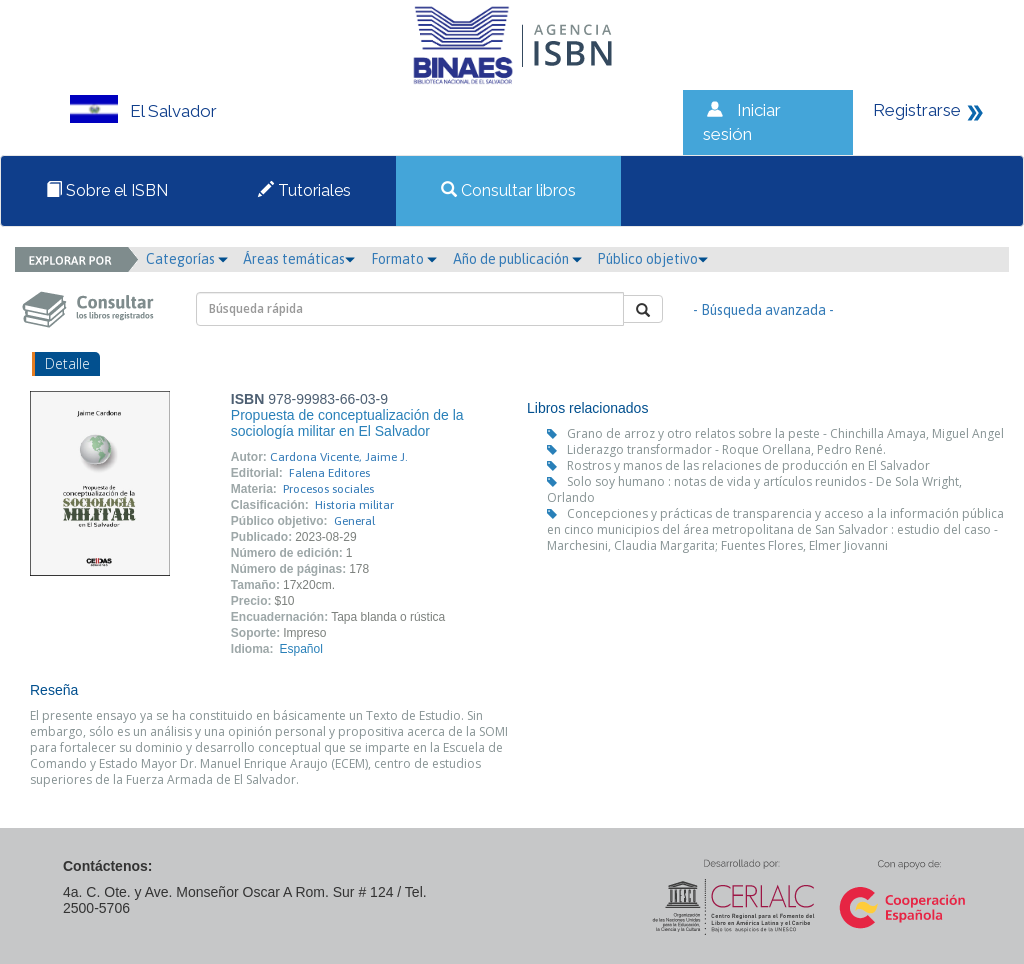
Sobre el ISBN (107, 190)
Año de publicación (517, 259)
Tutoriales (304, 190)
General (354, 521)
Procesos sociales (328, 489)
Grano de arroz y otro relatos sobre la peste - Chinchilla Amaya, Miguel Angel (785, 433)
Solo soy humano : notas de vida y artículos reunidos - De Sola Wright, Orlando (754, 489)
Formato (404, 259)
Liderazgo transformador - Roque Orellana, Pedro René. (726, 449)
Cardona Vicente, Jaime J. (339, 457)
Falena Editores (329, 473)
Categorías (187, 259)
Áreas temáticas (299, 259)
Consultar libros (508, 190)
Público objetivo (652, 259)
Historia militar (354, 505)
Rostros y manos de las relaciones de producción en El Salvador (748, 465)
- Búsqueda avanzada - (763, 310)
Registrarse (917, 110)
